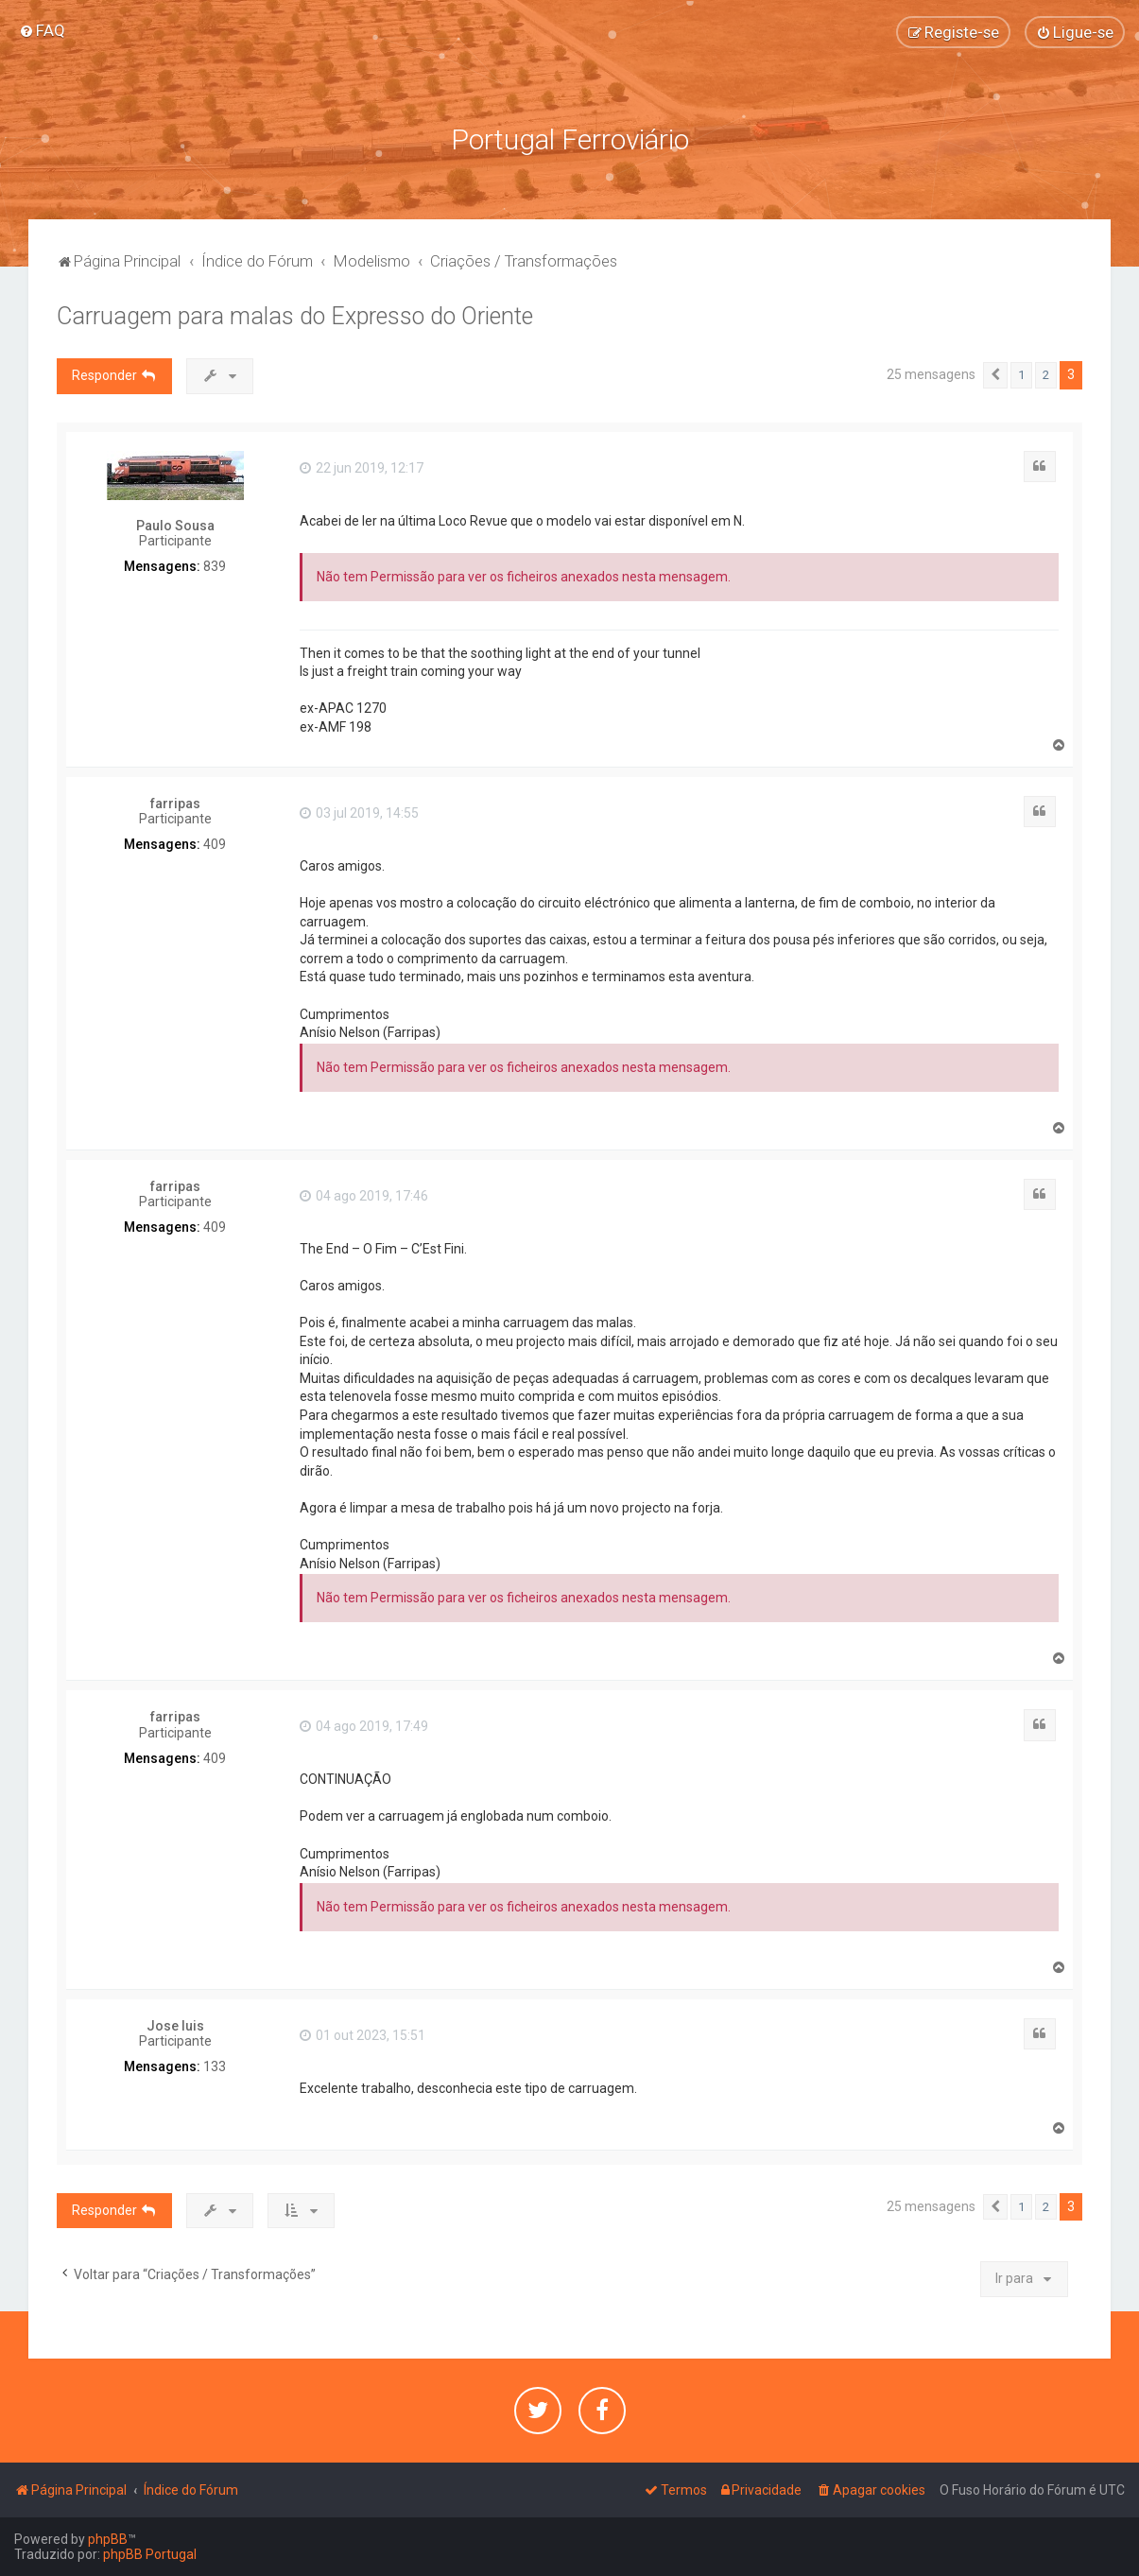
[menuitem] (42, 30)
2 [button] (1046, 375)
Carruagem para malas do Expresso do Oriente (295, 316)
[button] (995, 375)
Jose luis (175, 2025)
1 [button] (1021, 375)
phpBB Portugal (150, 2554)
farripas (175, 803)
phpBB (108, 2539)
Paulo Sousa (175, 525)
